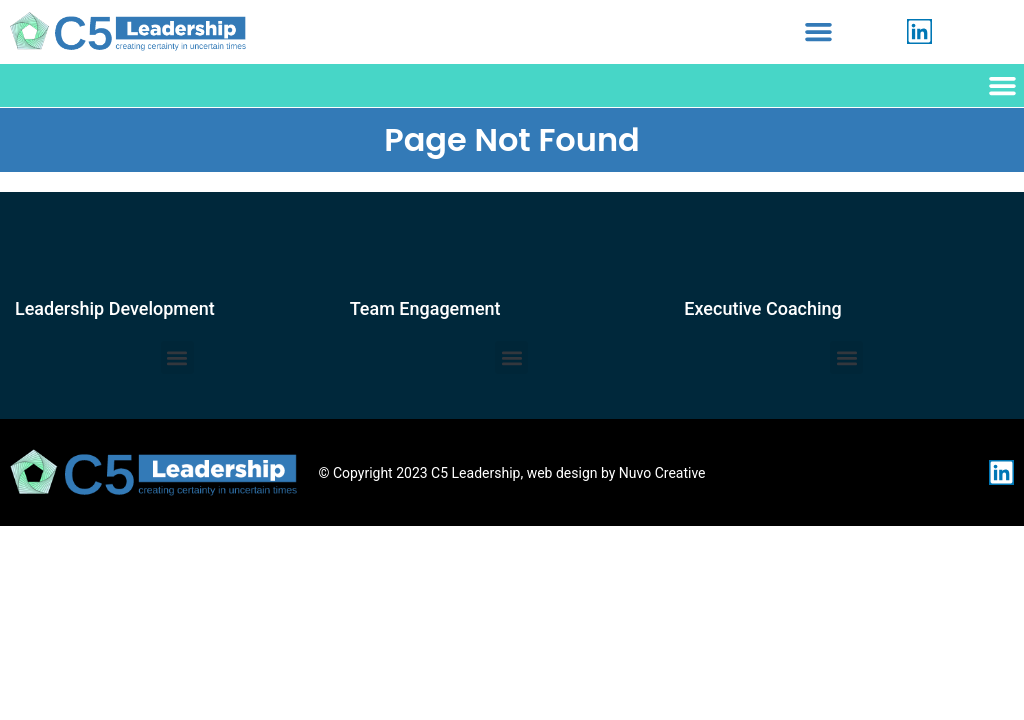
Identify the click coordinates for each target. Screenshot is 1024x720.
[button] (819, 32)
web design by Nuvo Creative (616, 473)
